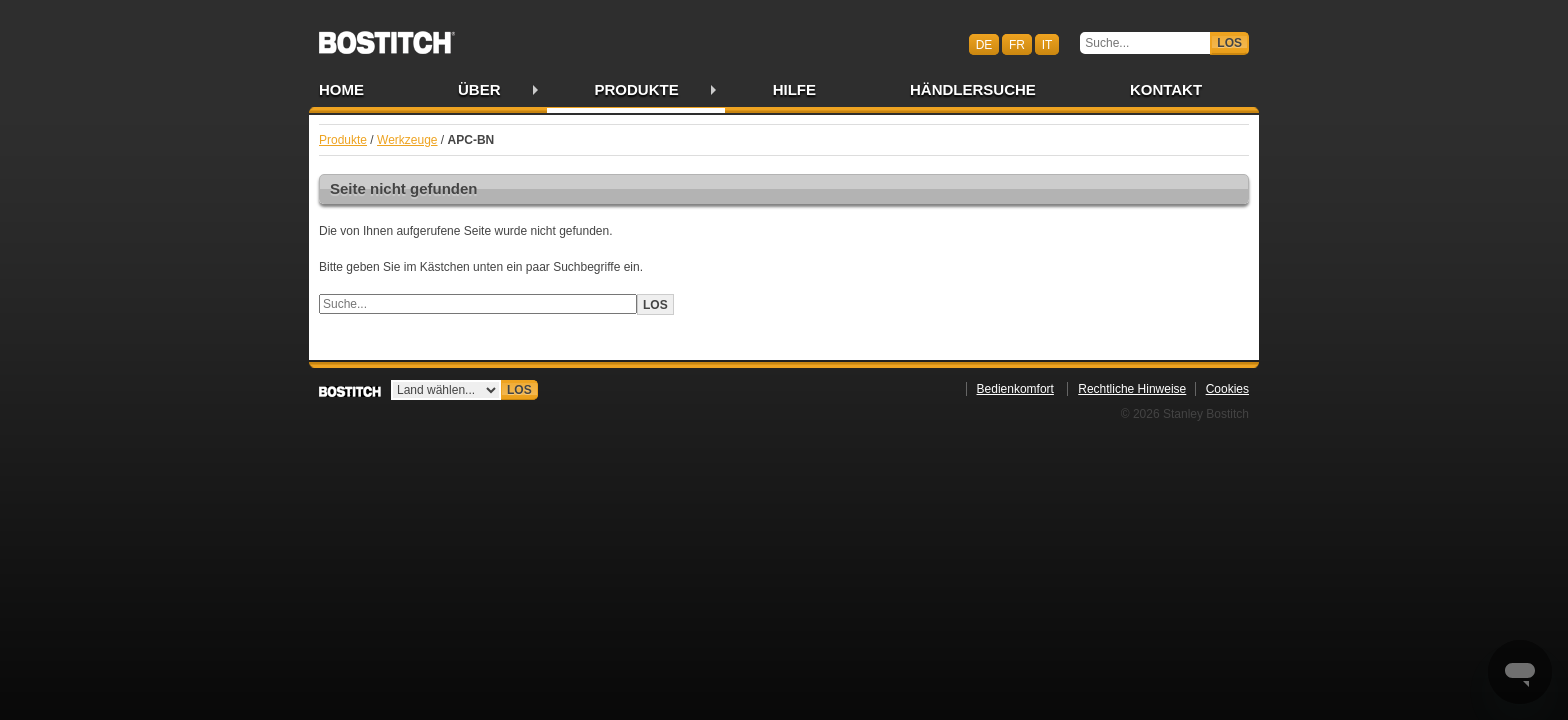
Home (341, 89)
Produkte (637, 89)
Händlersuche (973, 89)
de (984, 44)
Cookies (1227, 389)
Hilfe (794, 89)
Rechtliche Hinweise (1132, 389)
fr (1017, 44)
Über (479, 89)
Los (1229, 43)
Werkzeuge (407, 140)
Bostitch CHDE (387, 36)
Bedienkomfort (1015, 389)
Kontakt (1166, 89)
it (1047, 44)
